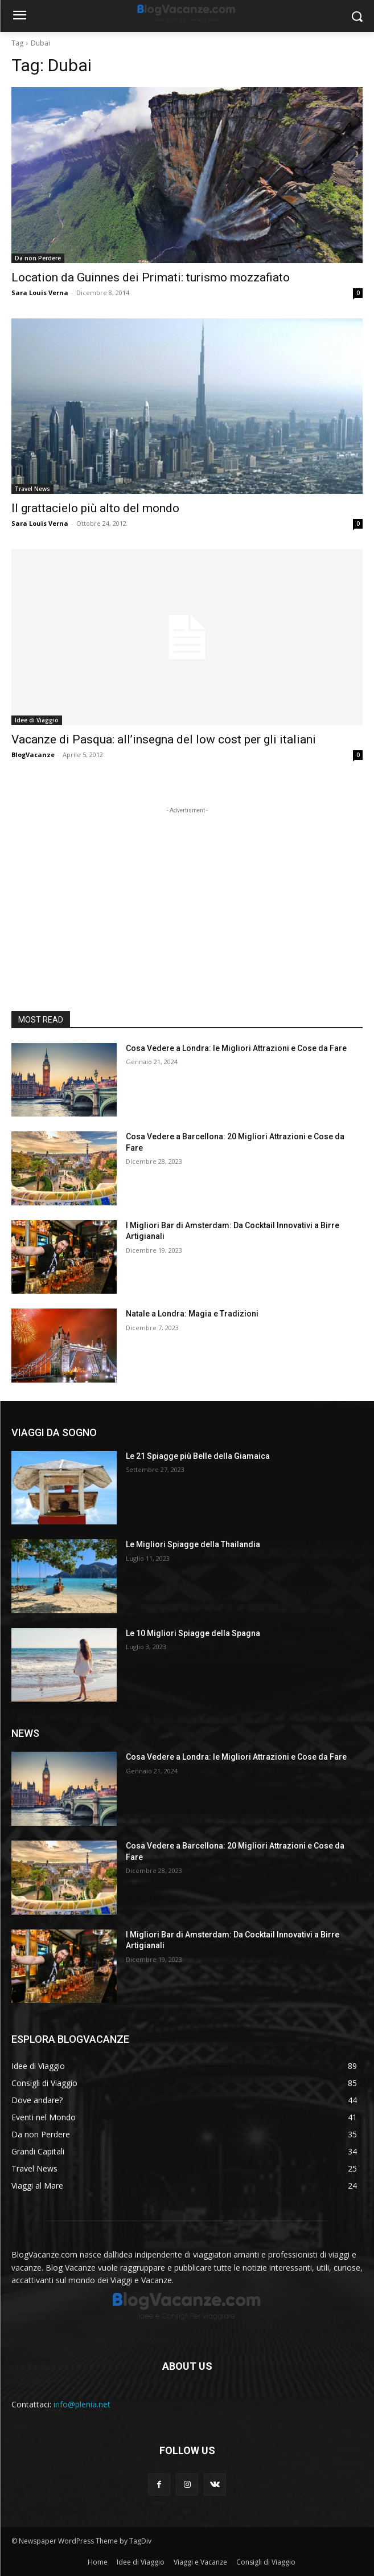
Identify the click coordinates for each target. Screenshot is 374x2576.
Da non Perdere (38, 258)
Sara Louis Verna (39, 292)
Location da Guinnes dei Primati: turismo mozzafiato (150, 277)
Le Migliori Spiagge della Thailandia (193, 1544)
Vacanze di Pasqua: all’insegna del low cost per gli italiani (163, 739)
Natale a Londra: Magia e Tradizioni (192, 1313)
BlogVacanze (33, 754)
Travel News (32, 489)
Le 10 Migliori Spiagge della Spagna (193, 1633)
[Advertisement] (187, 887)
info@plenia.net (82, 2404)
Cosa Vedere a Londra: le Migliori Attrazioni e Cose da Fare (236, 1048)
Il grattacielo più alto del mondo (95, 508)
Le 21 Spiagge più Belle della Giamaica (198, 1456)
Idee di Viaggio (37, 720)
